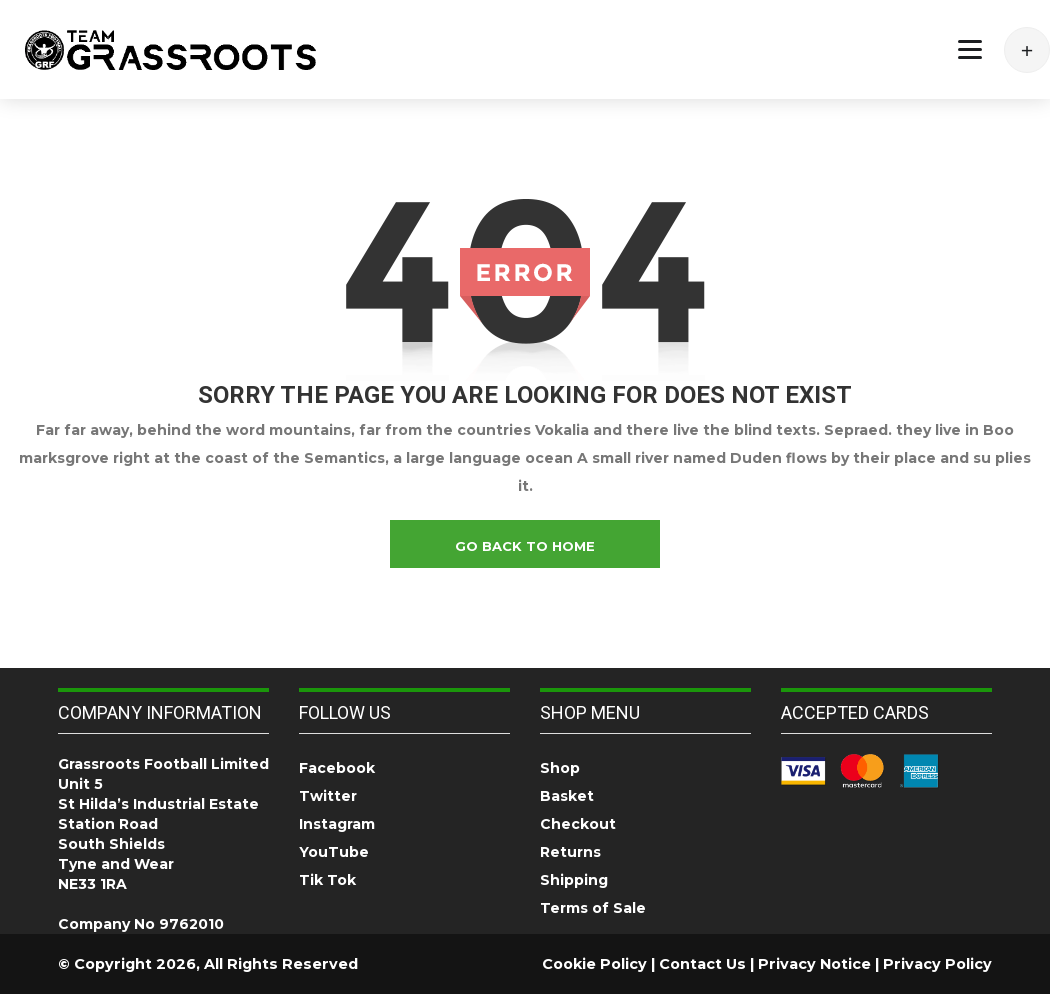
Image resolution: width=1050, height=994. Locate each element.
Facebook (337, 768)
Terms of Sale (593, 908)
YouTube (334, 852)
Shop (560, 768)
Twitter (328, 796)
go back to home (525, 546)
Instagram (337, 824)
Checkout (578, 824)
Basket (567, 796)
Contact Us (702, 964)
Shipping (574, 880)
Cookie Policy (594, 964)
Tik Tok (327, 880)
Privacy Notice (814, 964)
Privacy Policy (937, 964)
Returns (570, 852)
